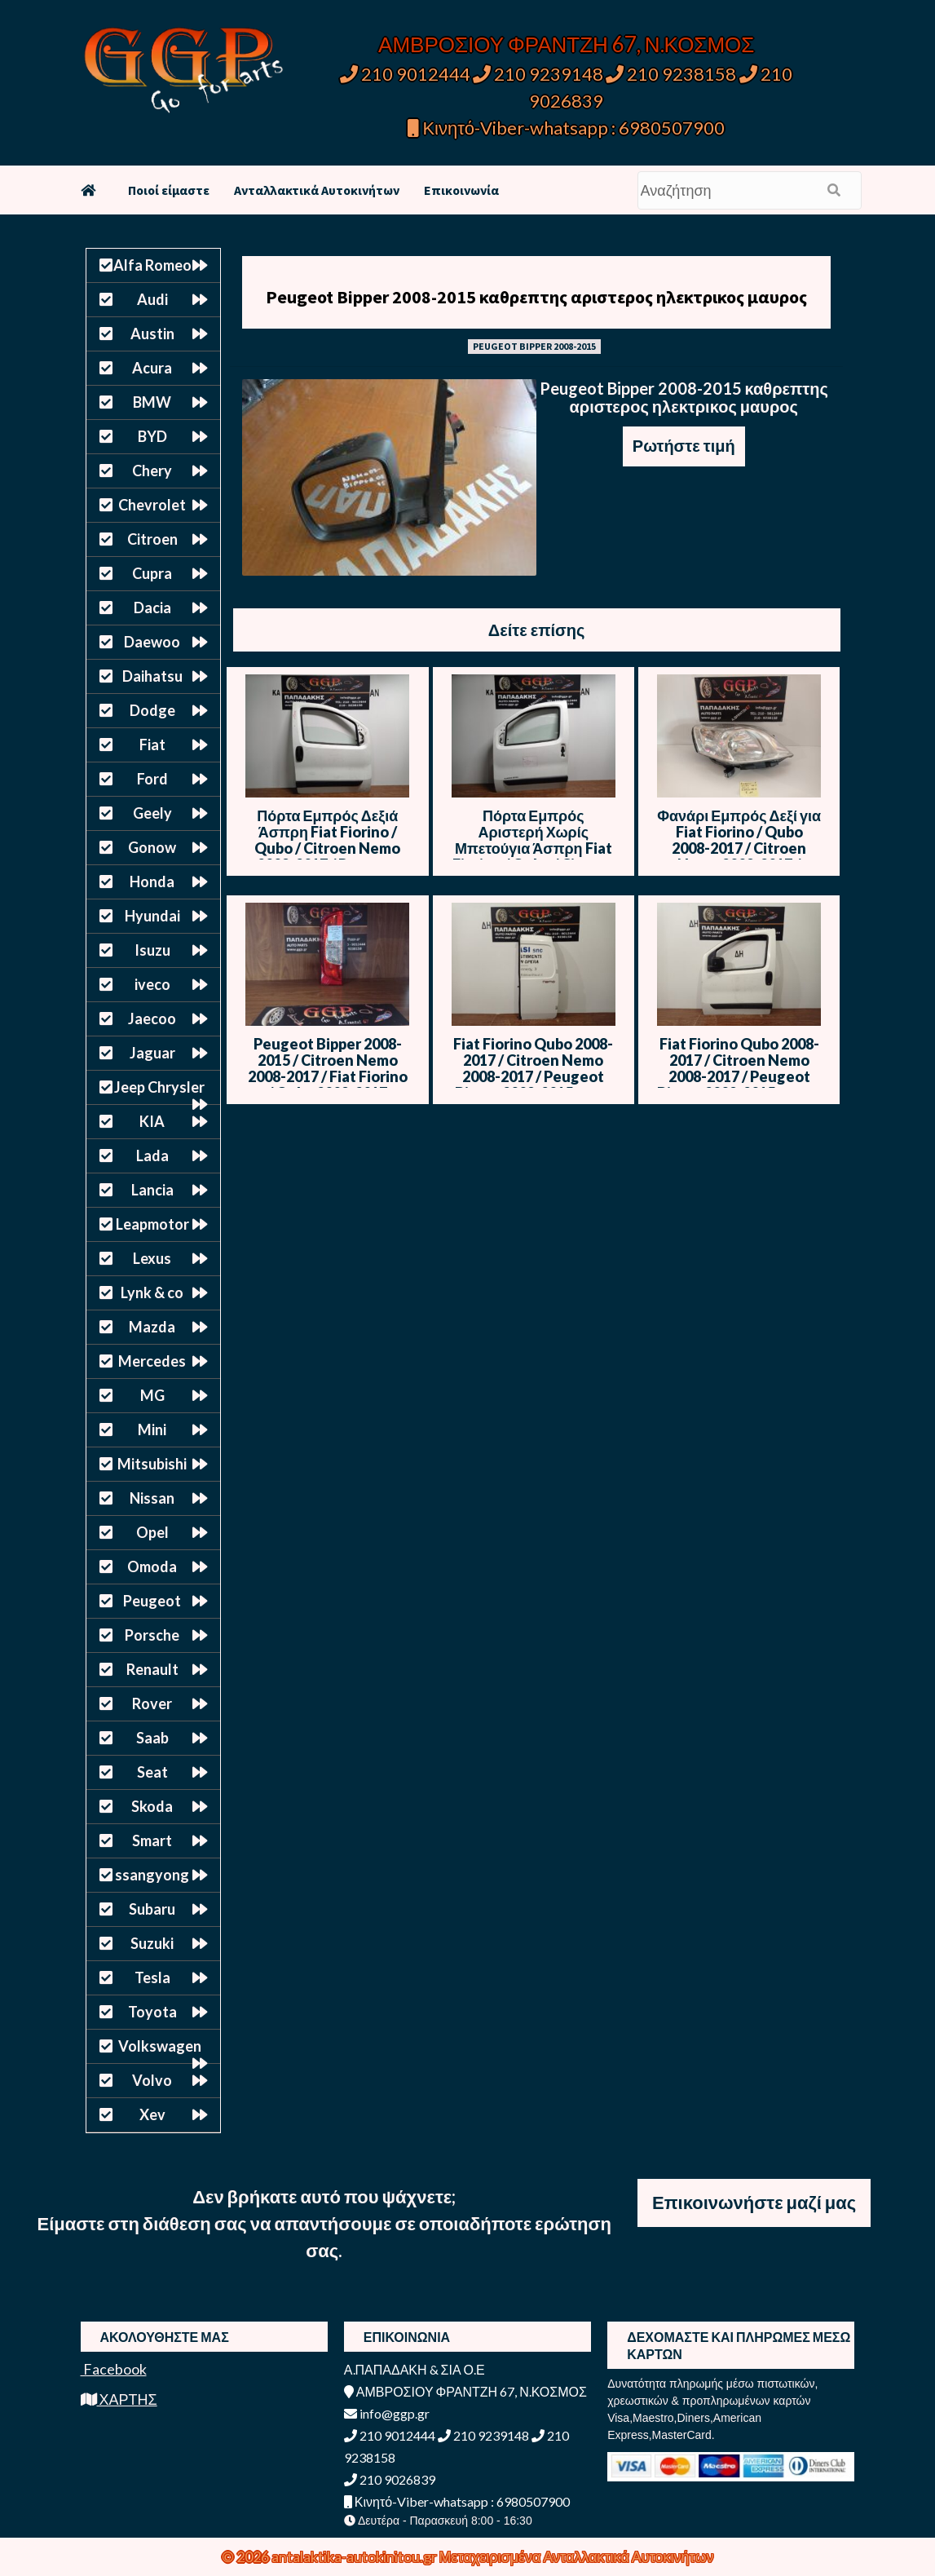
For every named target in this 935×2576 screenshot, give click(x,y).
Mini (152, 1429)
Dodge (152, 710)
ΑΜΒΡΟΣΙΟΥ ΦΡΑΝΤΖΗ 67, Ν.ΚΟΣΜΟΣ (566, 44)
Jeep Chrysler (159, 1087)
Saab (152, 1738)
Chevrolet (152, 505)
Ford (152, 779)
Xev (152, 2114)
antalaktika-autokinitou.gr (355, 2556)
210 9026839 (389, 2479)
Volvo (152, 2080)
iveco (152, 984)
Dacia (152, 607)
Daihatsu (152, 676)
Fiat (152, 744)
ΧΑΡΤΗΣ (119, 2399)
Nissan (152, 1498)
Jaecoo (152, 1018)
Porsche (152, 1635)
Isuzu (152, 950)
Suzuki (152, 1943)
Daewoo (152, 642)
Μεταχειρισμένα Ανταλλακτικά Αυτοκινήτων (576, 2556)
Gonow (152, 847)
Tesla (152, 1977)
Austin (152, 333)
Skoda (152, 1806)
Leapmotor (152, 1224)
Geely (152, 813)
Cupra (152, 573)
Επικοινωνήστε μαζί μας (754, 2202)
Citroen (152, 539)
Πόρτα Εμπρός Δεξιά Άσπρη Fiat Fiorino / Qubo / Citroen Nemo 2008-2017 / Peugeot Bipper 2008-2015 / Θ (327, 848)
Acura (152, 368)
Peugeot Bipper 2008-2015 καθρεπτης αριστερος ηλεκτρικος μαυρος (536, 296)
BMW (152, 402)
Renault (152, 1669)
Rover (152, 1703)
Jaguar (152, 1053)
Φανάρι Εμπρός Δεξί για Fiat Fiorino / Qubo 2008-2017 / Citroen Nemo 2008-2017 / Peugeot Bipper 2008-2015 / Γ (739, 856)
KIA (152, 1121)
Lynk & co (152, 1292)
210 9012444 (405, 74)
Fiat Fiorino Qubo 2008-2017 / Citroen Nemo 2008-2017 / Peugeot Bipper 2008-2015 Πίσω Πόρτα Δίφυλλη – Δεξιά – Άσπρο (533, 1084)
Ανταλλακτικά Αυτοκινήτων (316, 190)
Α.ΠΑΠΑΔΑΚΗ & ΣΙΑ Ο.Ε (414, 2369)
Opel (152, 1532)
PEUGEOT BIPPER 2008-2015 (534, 346)
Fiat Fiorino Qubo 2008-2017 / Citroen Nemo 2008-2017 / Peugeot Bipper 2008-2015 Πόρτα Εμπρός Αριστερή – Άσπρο (739, 1084)
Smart (152, 1840)
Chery (152, 470)
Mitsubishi (152, 1464)
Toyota (152, 2012)
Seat (152, 1772)
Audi (152, 299)
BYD (152, 436)
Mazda (152, 1327)
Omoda (152, 1566)
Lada (152, 1155)
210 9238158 (672, 74)
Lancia (152, 1190)
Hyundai (152, 916)
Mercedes (152, 1361)
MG (152, 1395)
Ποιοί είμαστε (168, 190)
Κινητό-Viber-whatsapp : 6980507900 (566, 128)
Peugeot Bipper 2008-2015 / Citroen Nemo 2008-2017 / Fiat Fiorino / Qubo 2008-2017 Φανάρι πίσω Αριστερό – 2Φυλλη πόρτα (328, 1084)
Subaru (152, 1909)
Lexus (152, 1258)
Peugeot (152, 1601)
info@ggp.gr (387, 2413)
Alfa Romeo (152, 265)
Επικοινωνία (461, 190)
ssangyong (152, 1875)
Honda (152, 881)
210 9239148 (538, 74)
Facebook (114, 2369)
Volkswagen (159, 2046)
